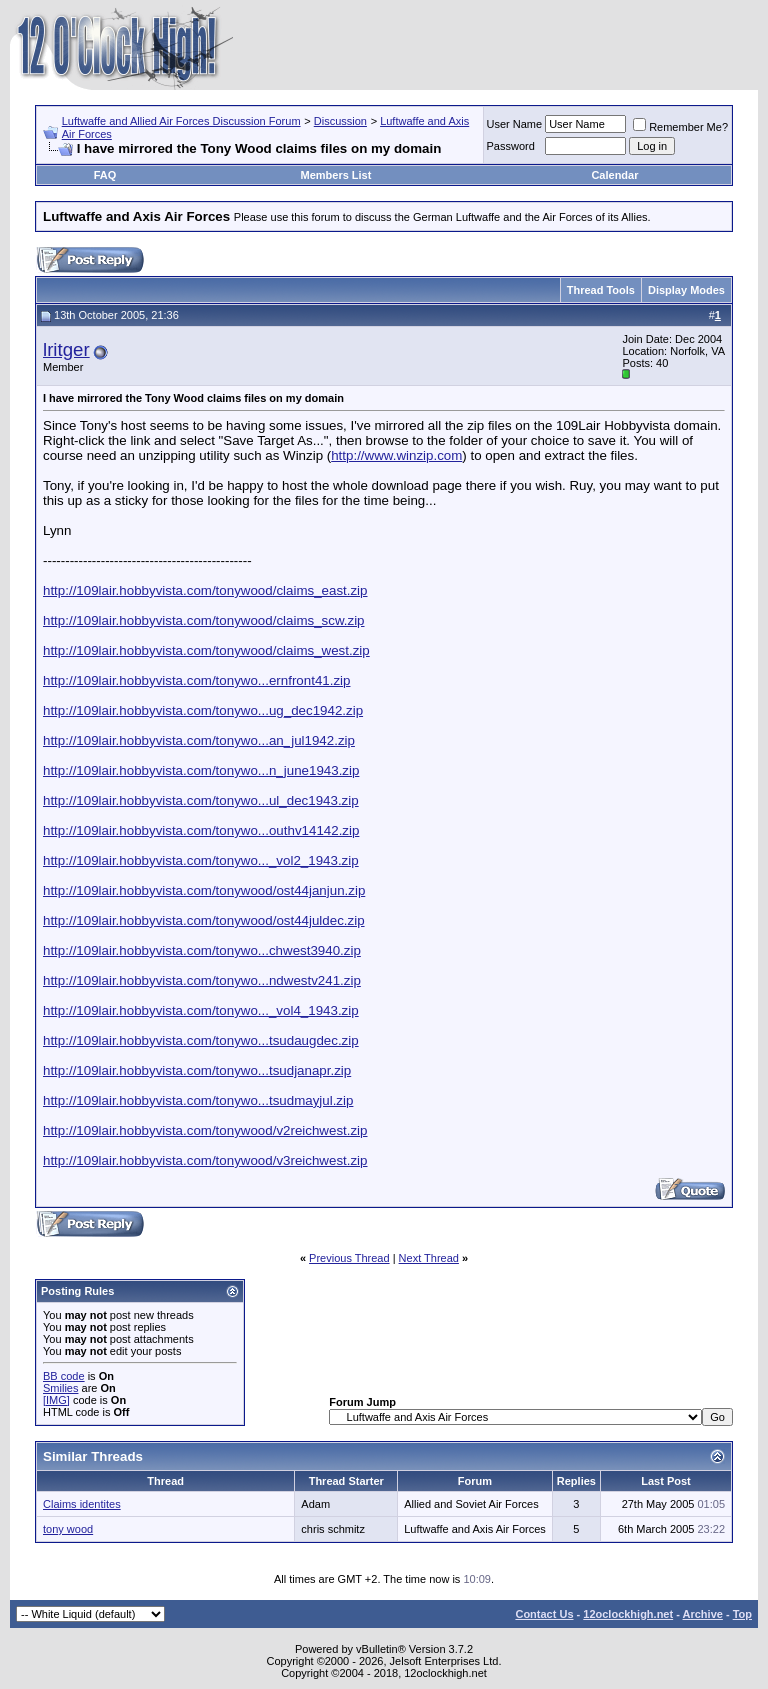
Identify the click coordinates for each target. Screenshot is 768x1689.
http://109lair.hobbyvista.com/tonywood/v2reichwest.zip (205, 1130)
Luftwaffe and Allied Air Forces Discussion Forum (181, 121)
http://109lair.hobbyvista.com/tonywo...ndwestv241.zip (202, 980)
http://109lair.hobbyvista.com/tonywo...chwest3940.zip (202, 950)
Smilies (60, 1388)
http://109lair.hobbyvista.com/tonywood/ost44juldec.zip (204, 920)
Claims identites (82, 1504)
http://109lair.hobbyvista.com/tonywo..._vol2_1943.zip (201, 860)
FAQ (105, 175)
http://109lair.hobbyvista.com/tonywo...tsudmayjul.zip (198, 1100)
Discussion (340, 121)
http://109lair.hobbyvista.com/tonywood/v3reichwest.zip (205, 1160)
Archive (703, 1614)
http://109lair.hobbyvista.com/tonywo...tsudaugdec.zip (201, 1040)
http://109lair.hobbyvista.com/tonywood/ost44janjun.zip (204, 890)
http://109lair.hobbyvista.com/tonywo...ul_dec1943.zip (201, 800)
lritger (66, 349)
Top (742, 1614)
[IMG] (56, 1400)
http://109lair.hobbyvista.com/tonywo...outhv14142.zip (201, 830)
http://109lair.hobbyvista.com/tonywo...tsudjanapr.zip (197, 1070)
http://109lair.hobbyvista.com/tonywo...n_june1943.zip (201, 770)
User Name (515, 124)
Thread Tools (601, 290)
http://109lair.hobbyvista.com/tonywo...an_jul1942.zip (199, 740)
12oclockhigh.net (628, 1614)
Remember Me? (680, 127)
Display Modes (686, 290)
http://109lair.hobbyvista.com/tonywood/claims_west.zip (206, 650)
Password (511, 146)
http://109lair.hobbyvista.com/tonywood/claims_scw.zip (204, 620)
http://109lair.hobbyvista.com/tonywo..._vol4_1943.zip (201, 1010)
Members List (335, 175)
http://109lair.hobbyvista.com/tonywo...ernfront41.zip (196, 680)
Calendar (614, 175)
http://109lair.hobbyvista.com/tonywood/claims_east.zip (205, 590)
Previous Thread (349, 1258)
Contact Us (544, 1614)
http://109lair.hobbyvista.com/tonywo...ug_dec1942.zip (203, 710)
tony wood (68, 1529)
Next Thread (429, 1258)
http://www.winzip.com (396, 455)
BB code (64, 1376)
